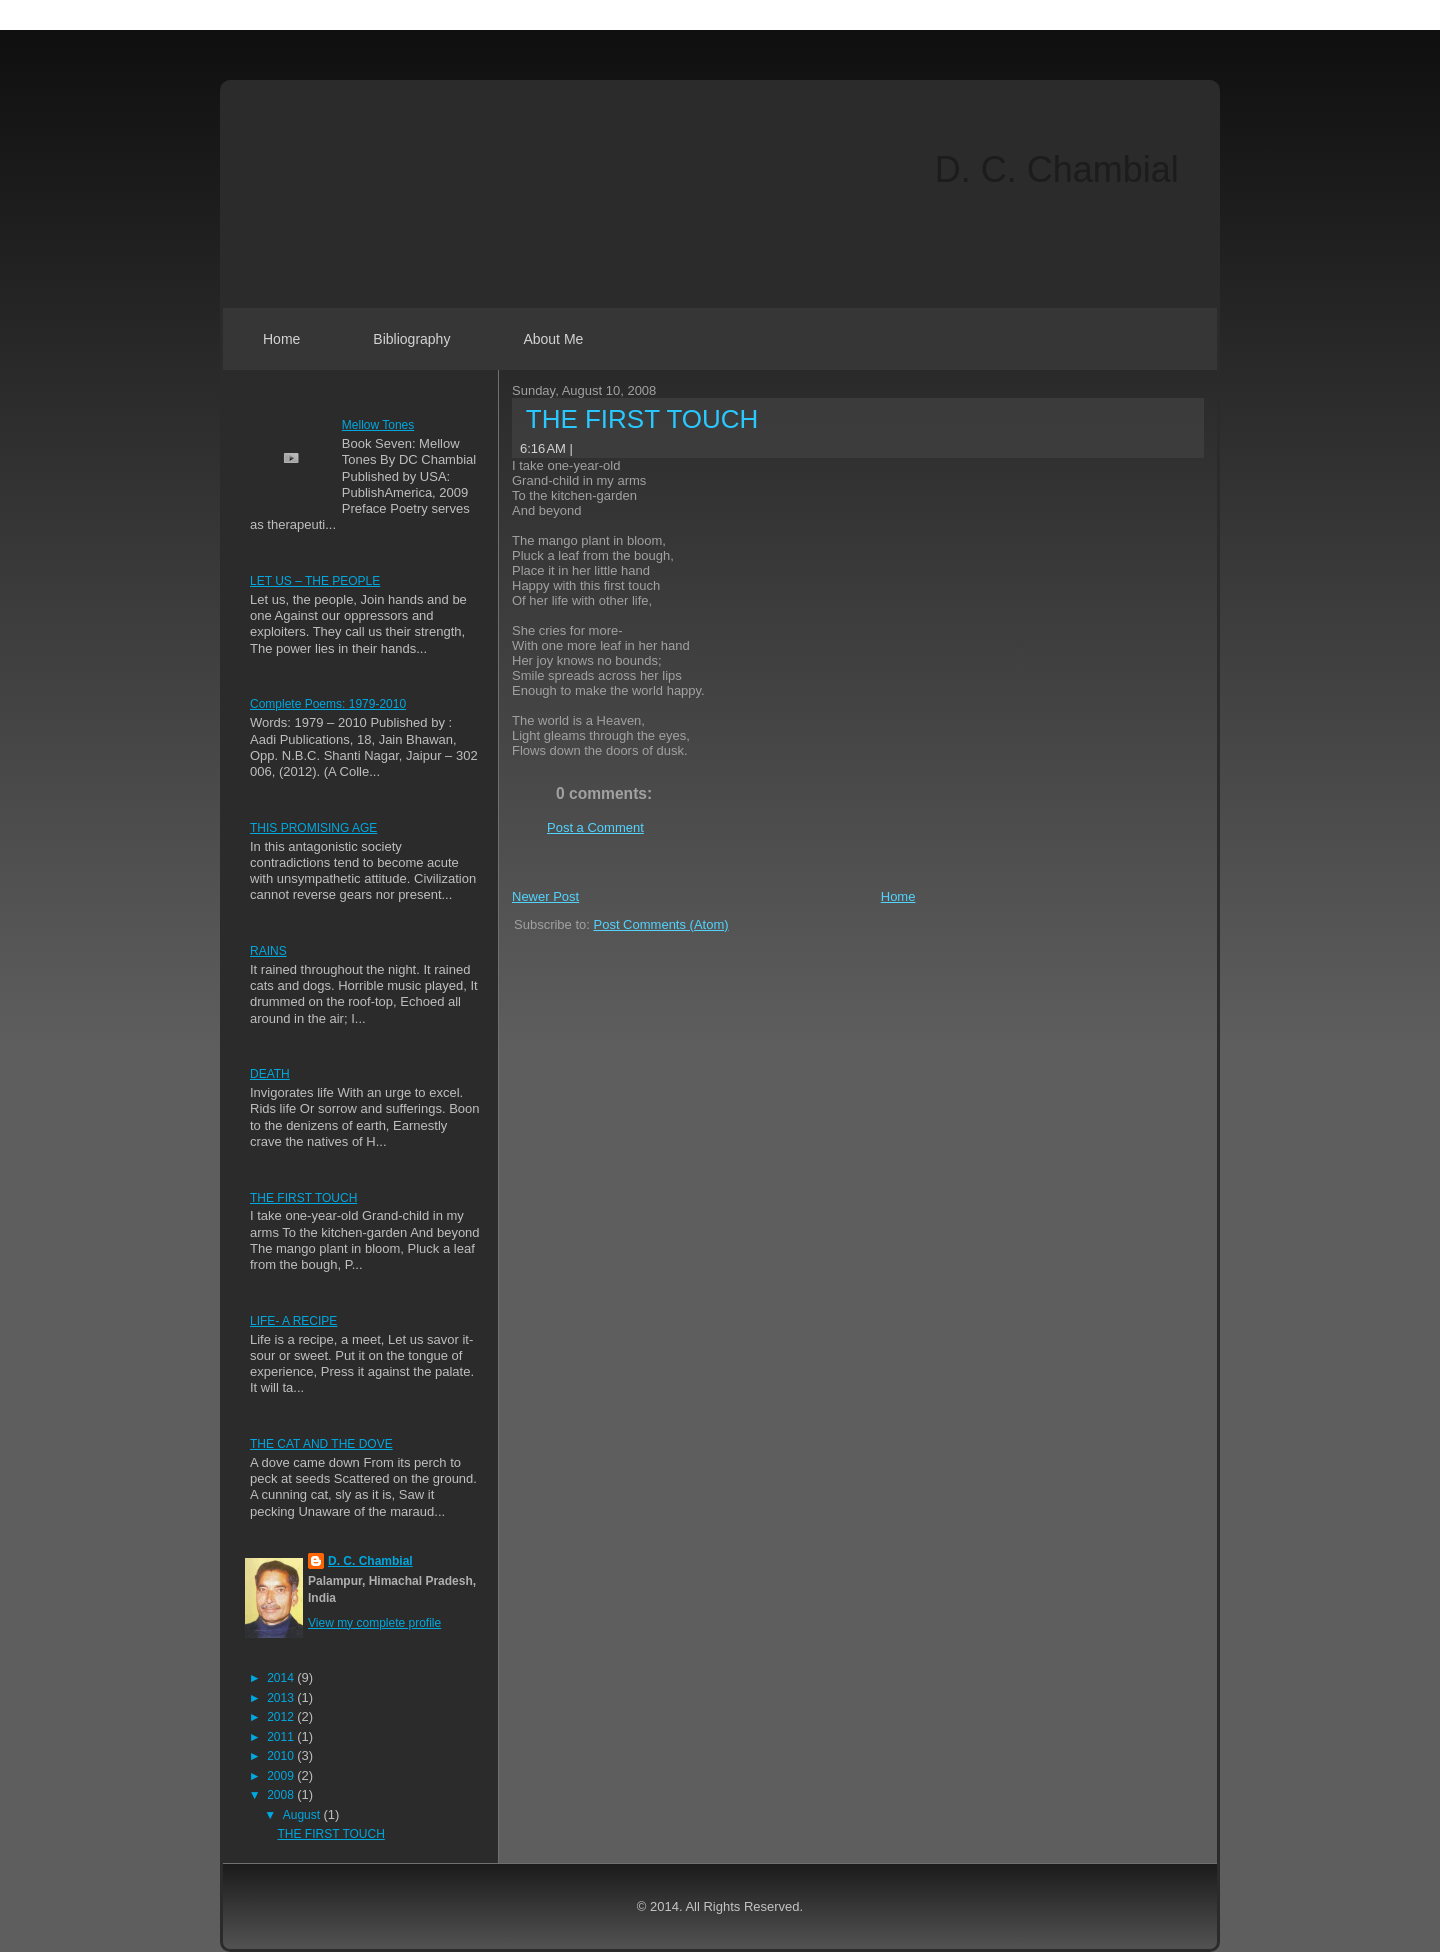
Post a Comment (595, 827)
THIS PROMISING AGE (313, 828)
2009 (282, 1776)
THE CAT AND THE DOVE (321, 1444)
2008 (282, 1795)
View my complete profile (374, 1623)
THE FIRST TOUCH (303, 1198)
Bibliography (411, 339)
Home (281, 339)
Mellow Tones (378, 425)
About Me (553, 339)
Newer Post (545, 896)
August (303, 1815)
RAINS (268, 951)
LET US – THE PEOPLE (315, 581)
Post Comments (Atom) (661, 924)
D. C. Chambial (1057, 169)
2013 (282, 1698)
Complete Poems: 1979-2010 (328, 704)
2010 (282, 1756)
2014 (282, 1678)
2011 (282, 1737)
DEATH (270, 1074)
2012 (282, 1717)
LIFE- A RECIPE (293, 1321)
